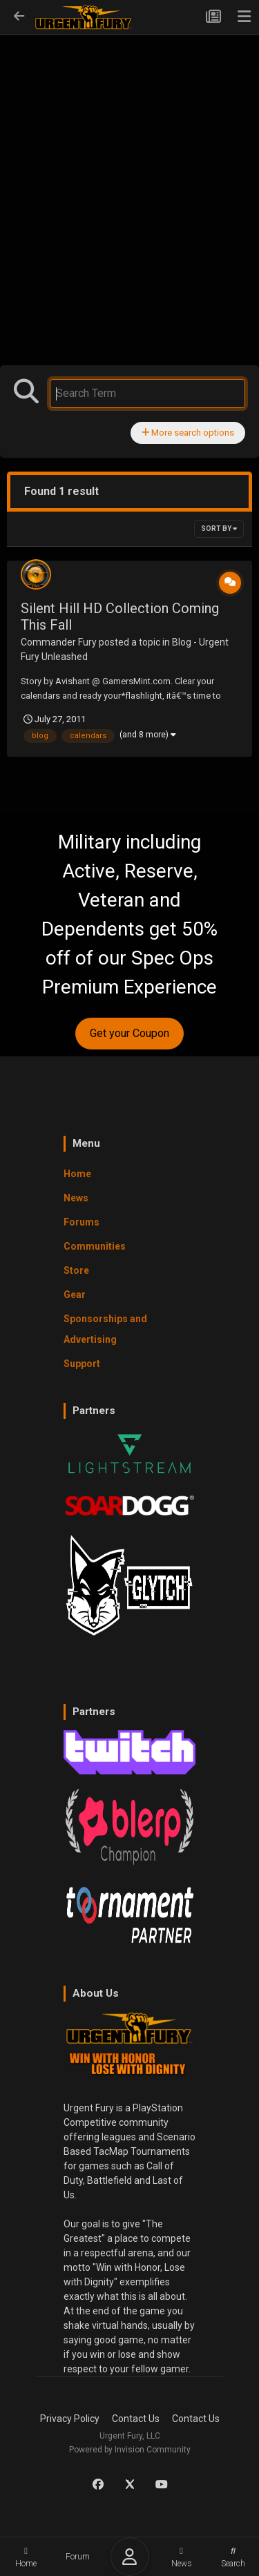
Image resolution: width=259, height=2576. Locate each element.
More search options (188, 432)
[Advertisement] (129, 171)
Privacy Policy (69, 2418)
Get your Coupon (129, 1033)
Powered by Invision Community (130, 2449)
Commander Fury (59, 642)
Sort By (219, 528)
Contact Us (136, 2418)
